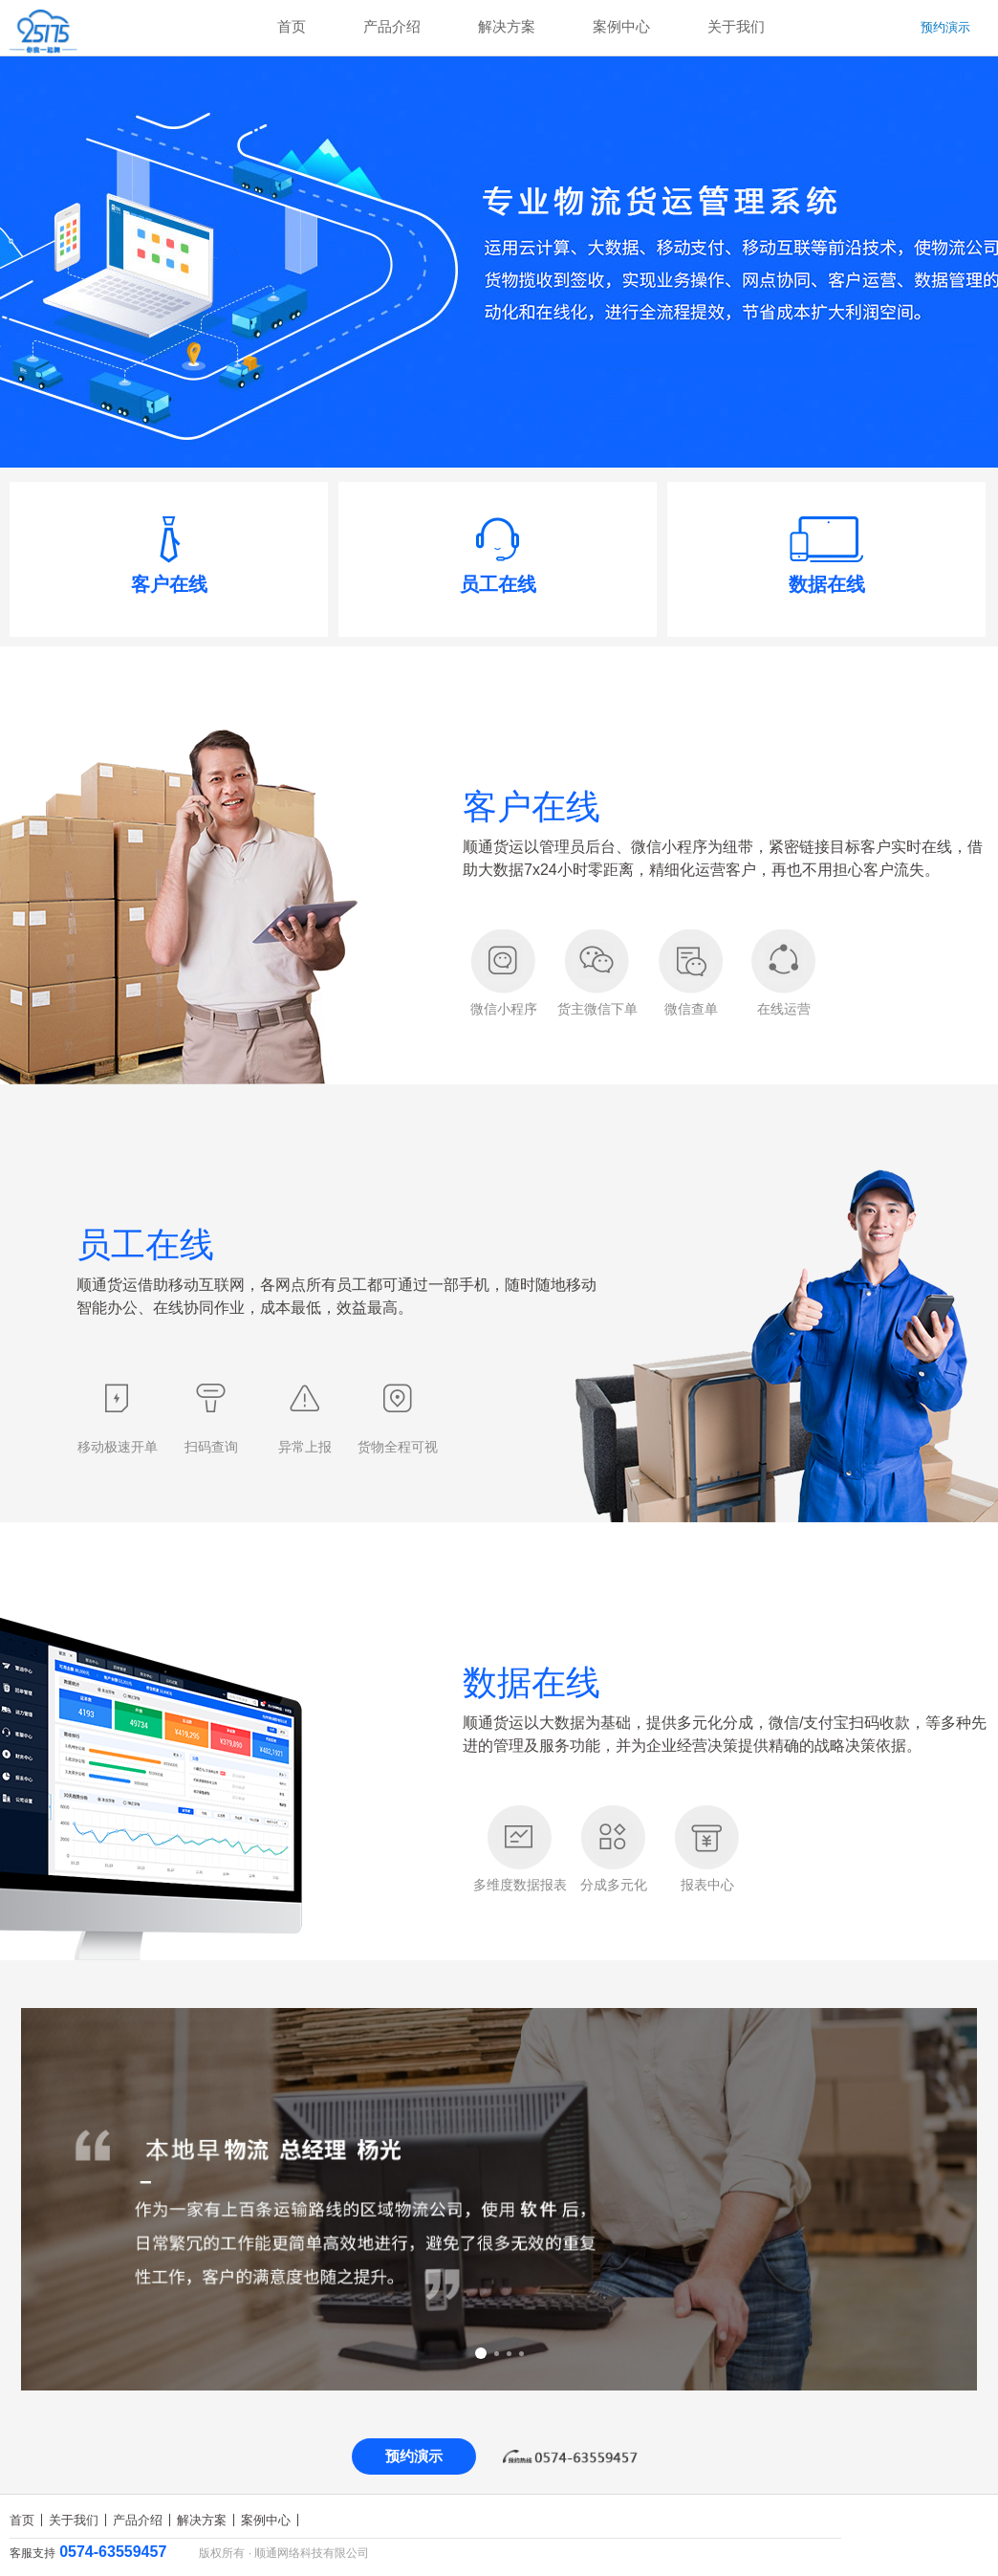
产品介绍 (392, 26)
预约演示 (945, 27)
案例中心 (621, 26)
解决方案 (506, 26)
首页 (291, 26)
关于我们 (736, 26)
